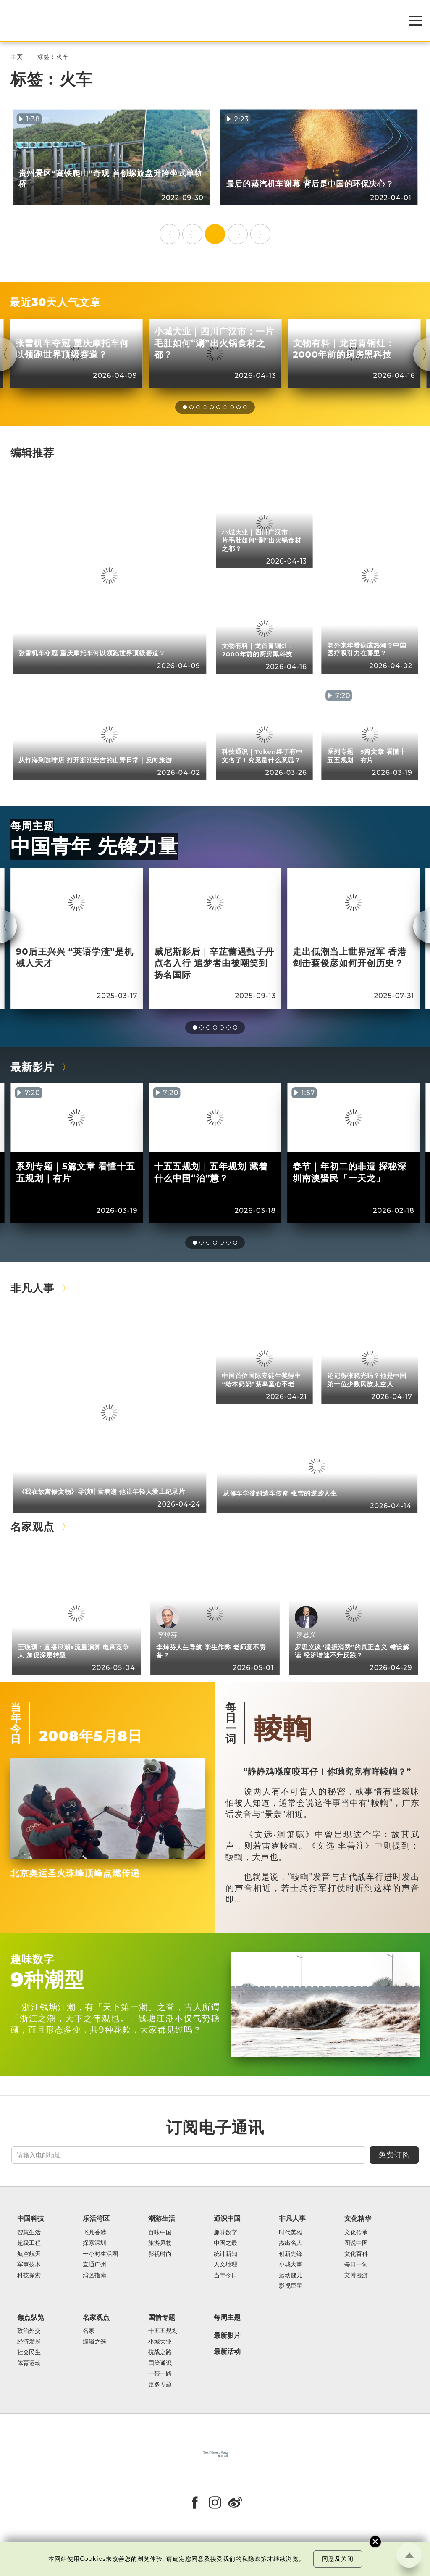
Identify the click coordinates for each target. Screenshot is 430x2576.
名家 (88, 2331)
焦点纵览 (30, 2317)
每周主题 (32, 825)
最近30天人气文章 (55, 301)
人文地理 (225, 2264)
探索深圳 (94, 2243)
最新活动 (227, 2351)
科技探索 (29, 2275)
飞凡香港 (94, 2232)
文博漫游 (356, 2275)
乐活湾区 (96, 2218)
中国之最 (225, 2243)
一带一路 (160, 2374)
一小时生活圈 (100, 2254)
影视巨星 (290, 2286)
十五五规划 (163, 2331)
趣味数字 (32, 1958)
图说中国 (356, 2243)
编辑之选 (94, 2342)
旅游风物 (160, 2243)
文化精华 (357, 2218)
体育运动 (29, 2363)
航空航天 (29, 2254)
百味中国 (160, 2232)
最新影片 (32, 1066)
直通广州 (94, 2264)
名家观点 (32, 1526)
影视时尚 (160, 2254)
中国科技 (30, 2218)
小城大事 (290, 2264)
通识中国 (227, 2218)
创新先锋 (290, 2254)
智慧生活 (29, 2232)
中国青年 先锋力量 (94, 846)
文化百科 (356, 2254)
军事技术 (29, 2264)
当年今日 (15, 1722)
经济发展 (29, 2342)
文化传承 (356, 2232)
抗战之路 (160, 2352)
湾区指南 (94, 2275)
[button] (185, 407)
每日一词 (230, 1722)
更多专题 (160, 2384)
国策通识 (160, 2363)
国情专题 (161, 2317)
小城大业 (160, 2342)
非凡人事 (32, 1287)
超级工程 (29, 2243)
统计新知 (225, 2254)
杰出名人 (290, 2243)
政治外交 (29, 2331)
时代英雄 (290, 2232)
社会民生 (29, 2352)
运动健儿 (290, 2275)
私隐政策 (254, 2559)
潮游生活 (161, 2218)
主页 (16, 57)
